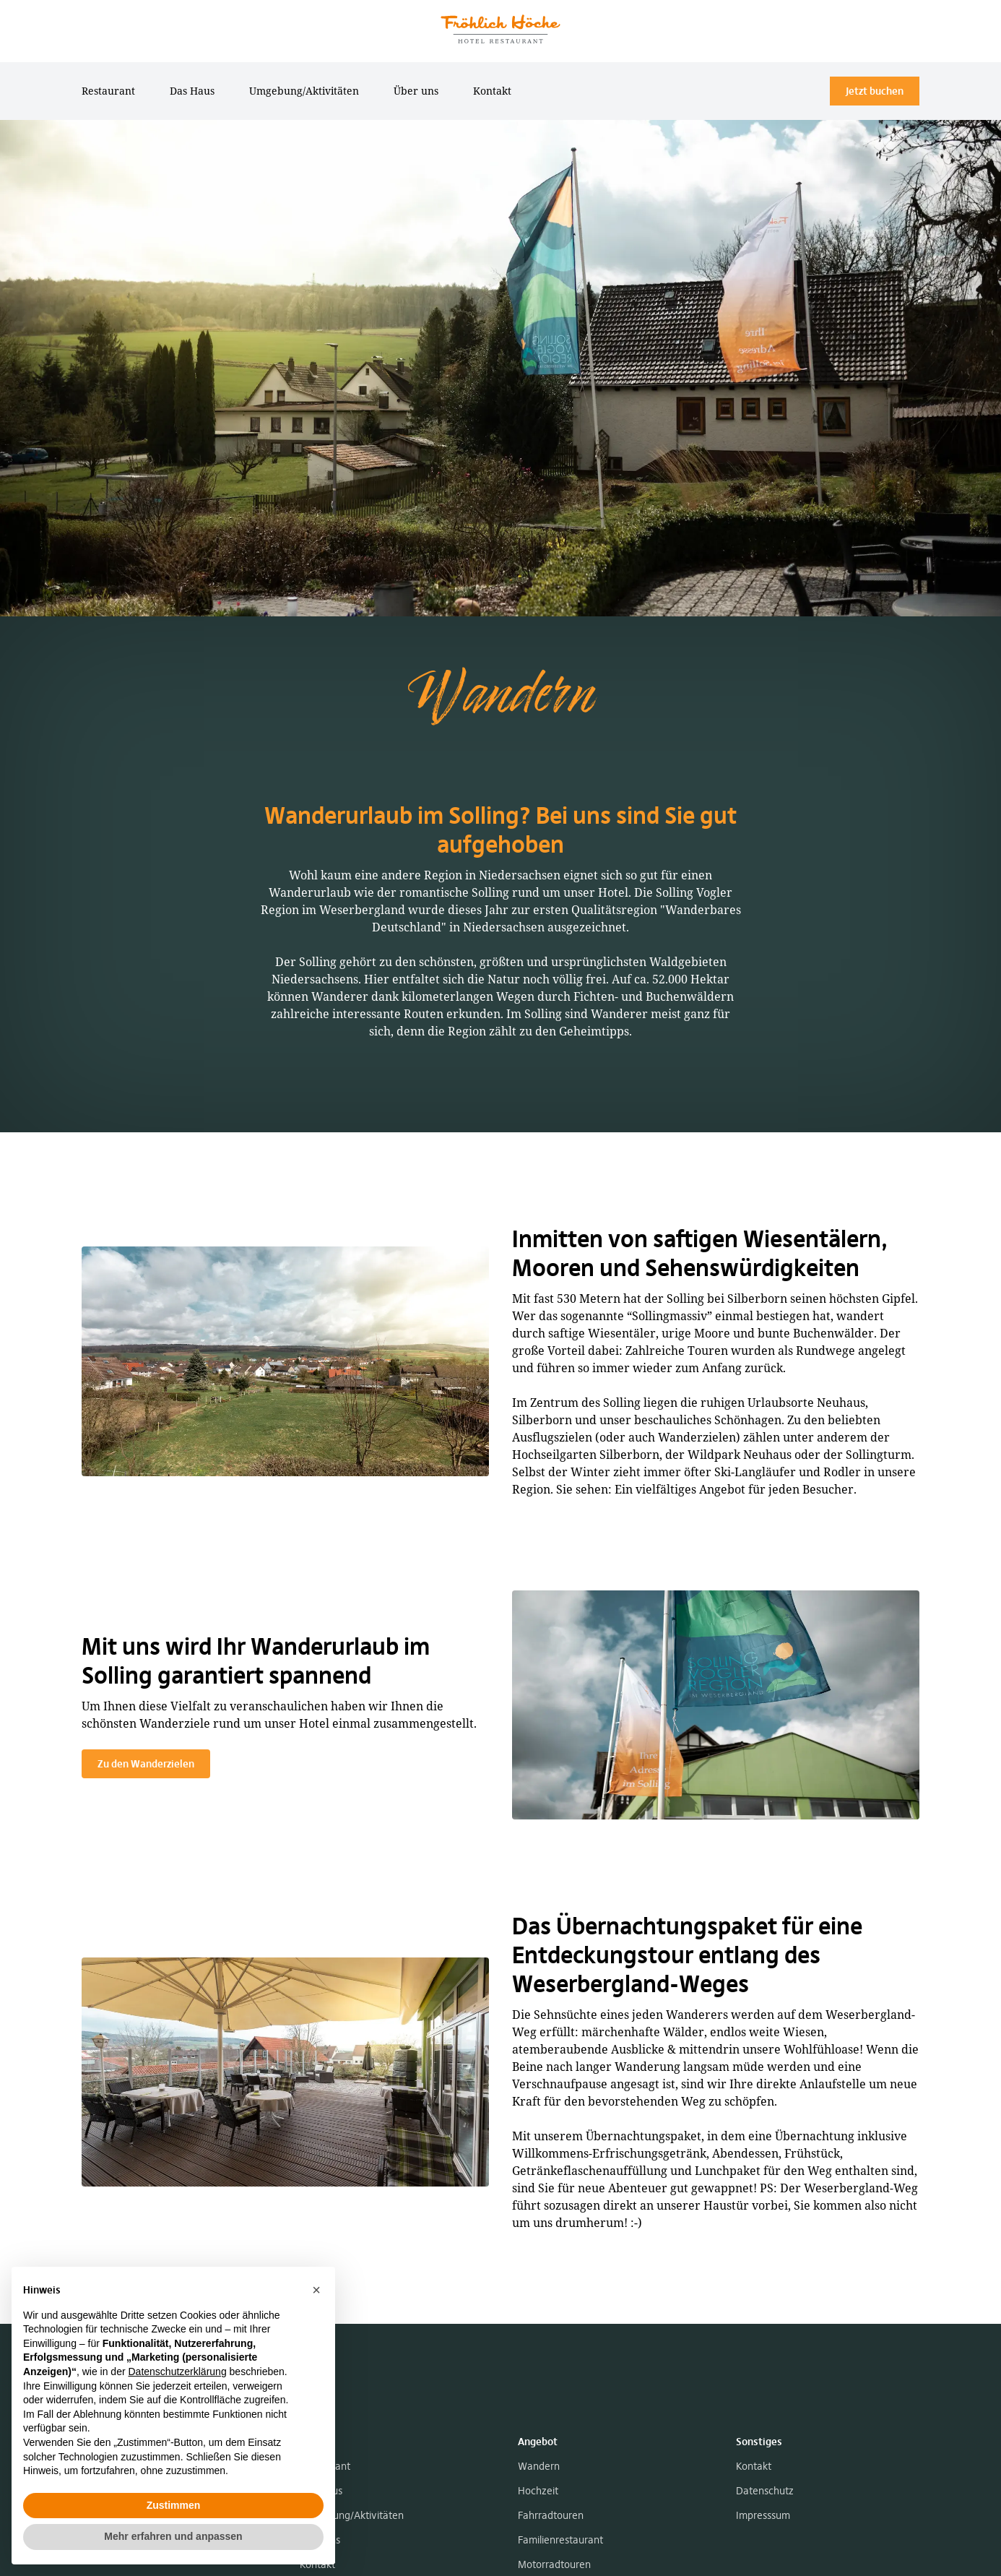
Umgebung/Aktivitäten (304, 91)
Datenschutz (765, 2490)
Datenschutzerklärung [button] (177, 2371)
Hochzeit (538, 2490)
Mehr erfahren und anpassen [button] (173, 2536)
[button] (316, 2289)
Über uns (416, 91)
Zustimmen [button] (174, 2505)
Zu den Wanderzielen (146, 1763)
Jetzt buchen (875, 91)
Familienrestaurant (560, 2539)
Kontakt (492, 91)
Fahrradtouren (551, 2515)
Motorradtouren (554, 2564)
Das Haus (192, 91)
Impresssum (763, 2515)
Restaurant (108, 91)
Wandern (539, 2466)
